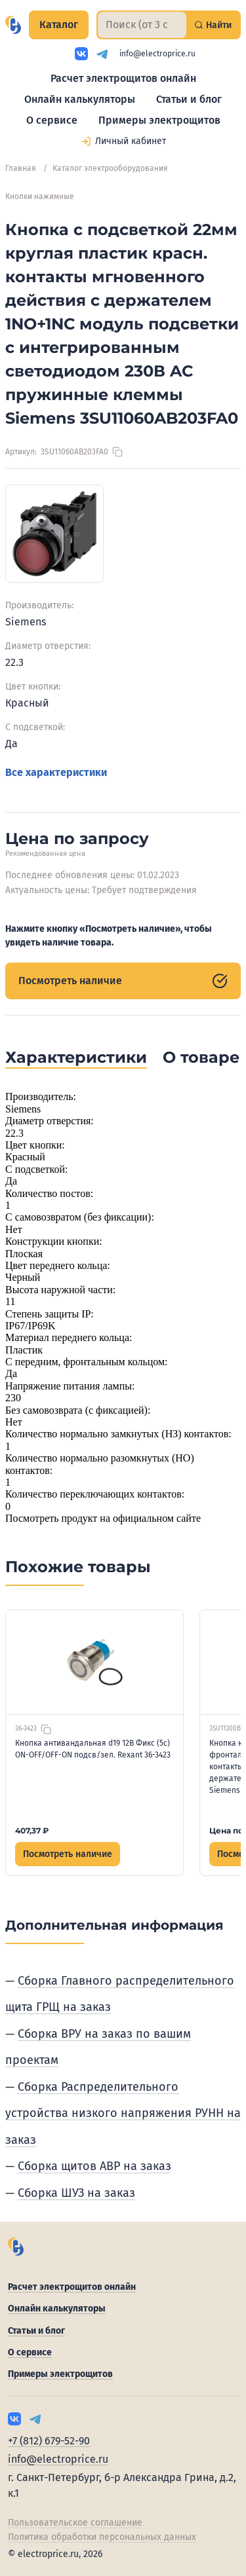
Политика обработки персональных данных (102, 2537)
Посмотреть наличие (123, 981)
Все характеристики (56, 772)
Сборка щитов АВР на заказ (94, 2166)
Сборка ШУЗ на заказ (76, 2193)
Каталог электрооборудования (110, 168)
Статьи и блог (189, 99)
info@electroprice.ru (157, 54)
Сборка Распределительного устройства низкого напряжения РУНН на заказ (123, 2113)
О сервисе (51, 120)
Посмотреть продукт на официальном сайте (103, 1518)
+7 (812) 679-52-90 (49, 2441)
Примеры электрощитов (159, 120)
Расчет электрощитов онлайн (123, 78)
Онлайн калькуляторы (79, 99)
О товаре (201, 1057)
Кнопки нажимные (39, 196)
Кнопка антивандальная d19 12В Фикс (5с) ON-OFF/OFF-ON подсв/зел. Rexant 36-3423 (93, 1749)
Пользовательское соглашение (75, 2522)
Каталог (58, 24)
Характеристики (76, 1057)
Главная (20, 168)
